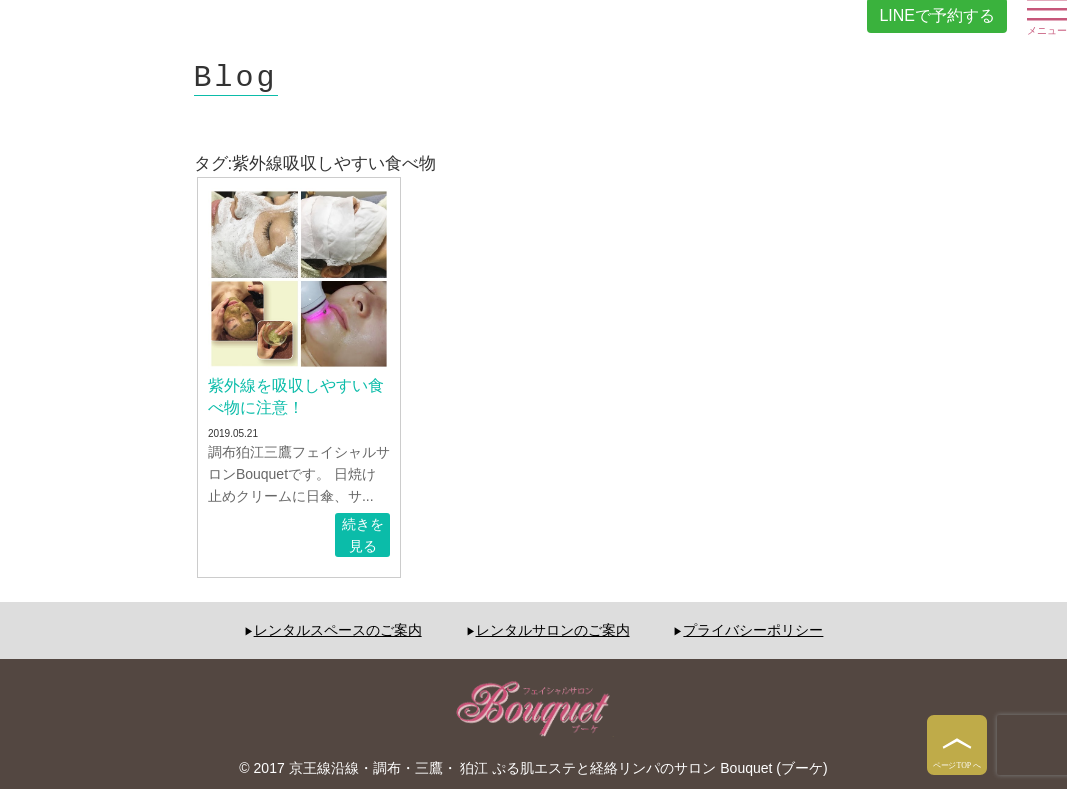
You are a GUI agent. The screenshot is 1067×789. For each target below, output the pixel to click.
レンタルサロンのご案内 (553, 630)
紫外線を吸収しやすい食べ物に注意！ (296, 396)
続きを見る (363, 535)
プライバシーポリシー (753, 630)
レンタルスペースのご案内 (338, 630)
